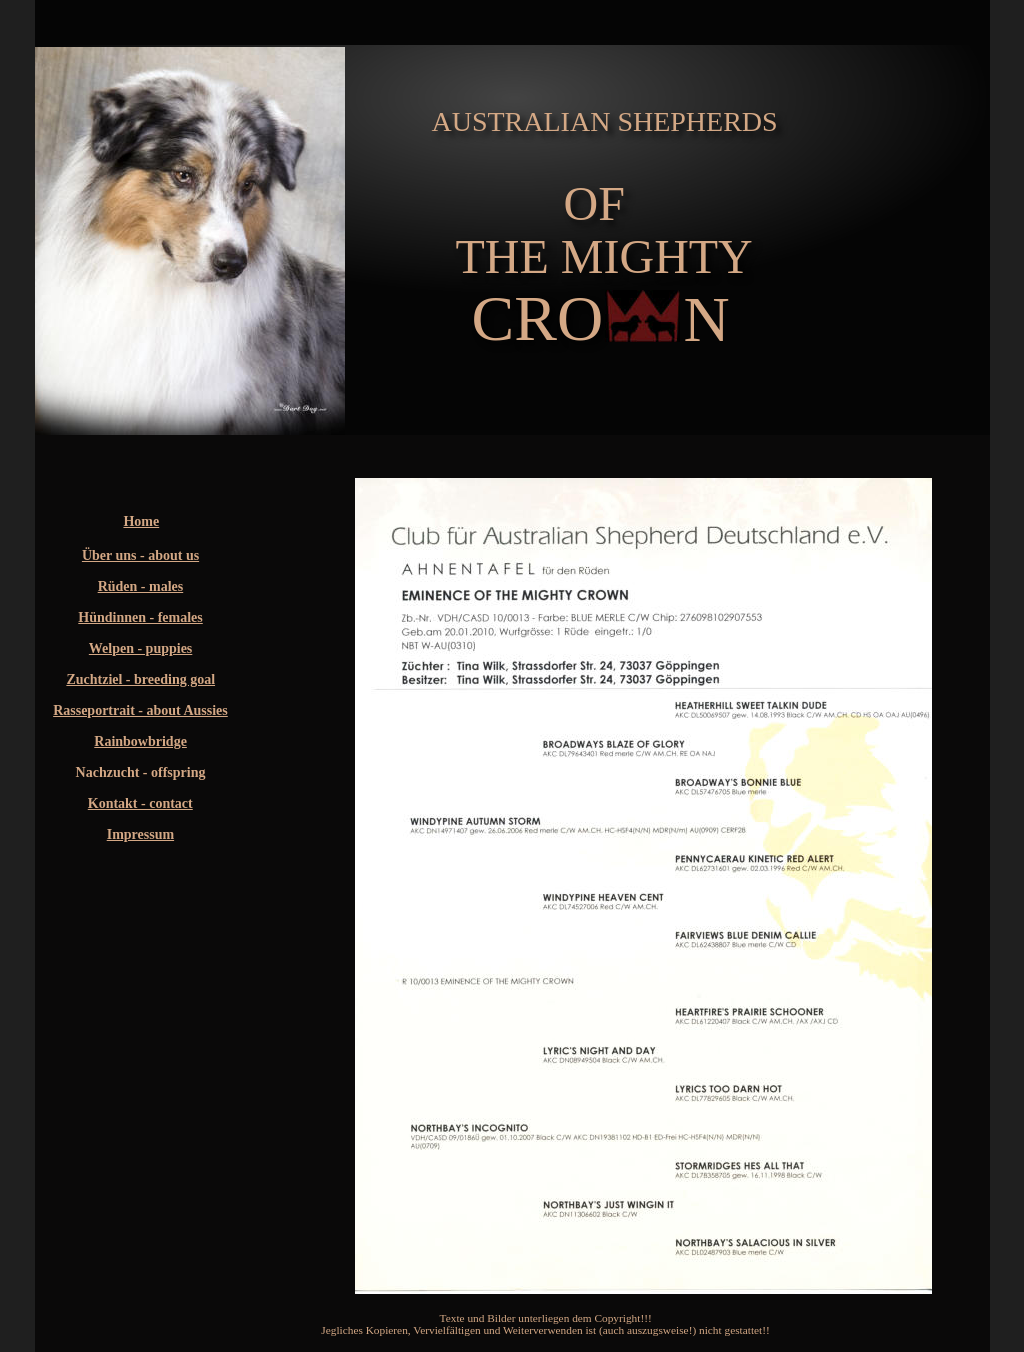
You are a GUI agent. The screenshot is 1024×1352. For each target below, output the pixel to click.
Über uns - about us (140, 555)
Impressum (140, 834)
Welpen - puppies (140, 648)
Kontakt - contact (140, 803)
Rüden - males (141, 586)
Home (141, 521)
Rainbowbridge (140, 741)
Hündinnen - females (140, 617)
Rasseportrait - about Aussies (140, 710)
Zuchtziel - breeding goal (140, 679)
